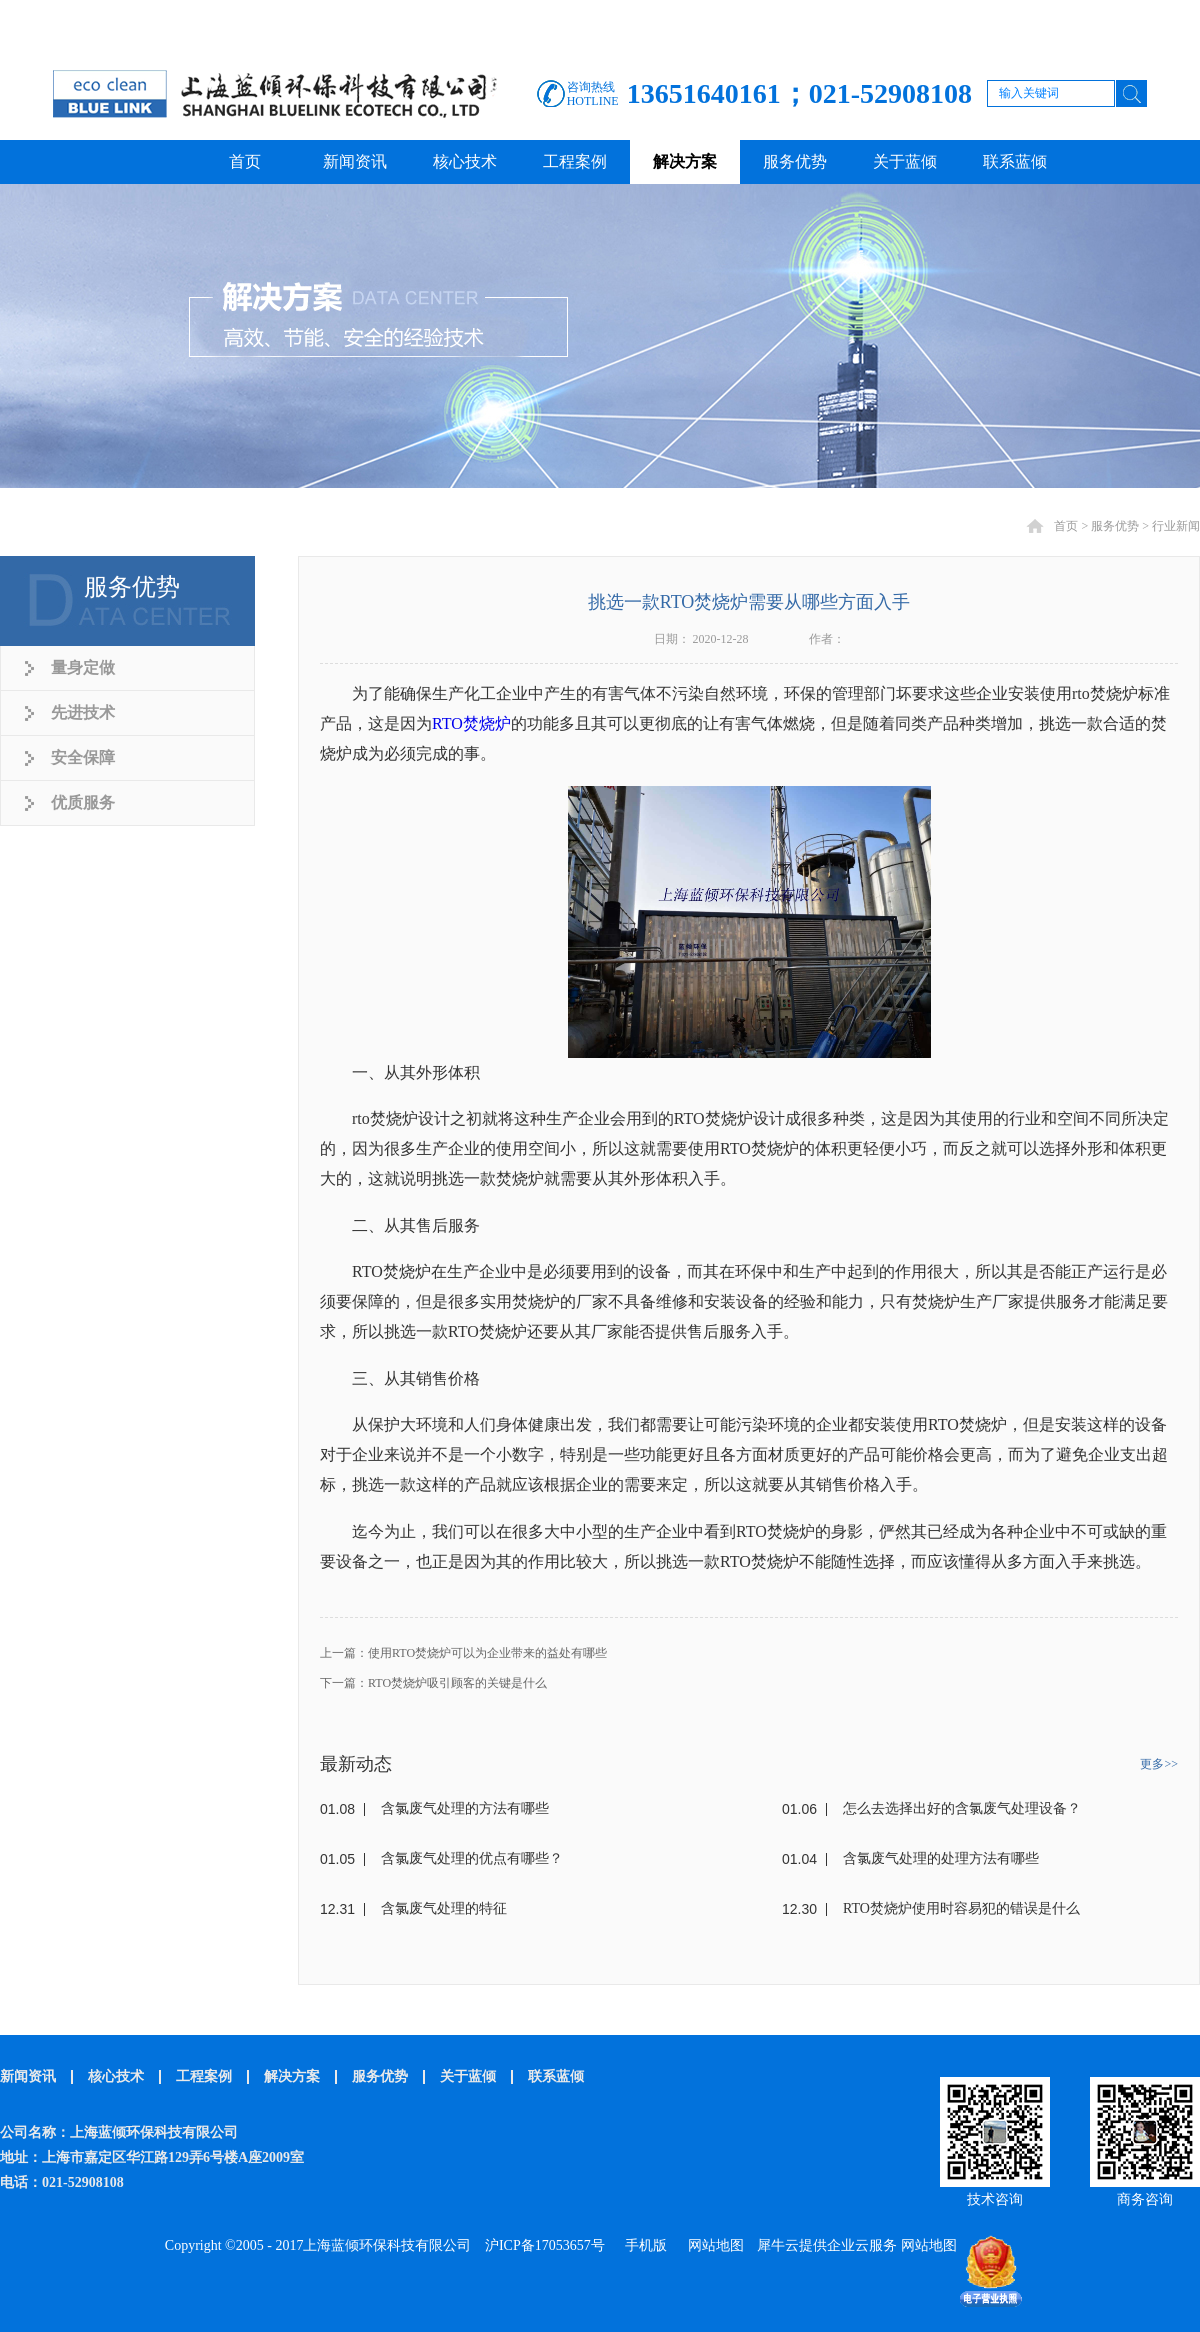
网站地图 (712, 2245)
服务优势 (1115, 526)
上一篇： (463, 1653)
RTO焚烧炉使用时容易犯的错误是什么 (961, 1908)
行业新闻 (1176, 526)
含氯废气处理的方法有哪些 (465, 1808)
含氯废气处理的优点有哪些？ (472, 1858)
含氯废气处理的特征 (444, 1908)
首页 (245, 161)
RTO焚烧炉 (471, 723)
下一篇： (433, 1683)
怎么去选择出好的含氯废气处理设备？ (962, 1808)
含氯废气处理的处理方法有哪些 (941, 1858)
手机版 (642, 2245)
